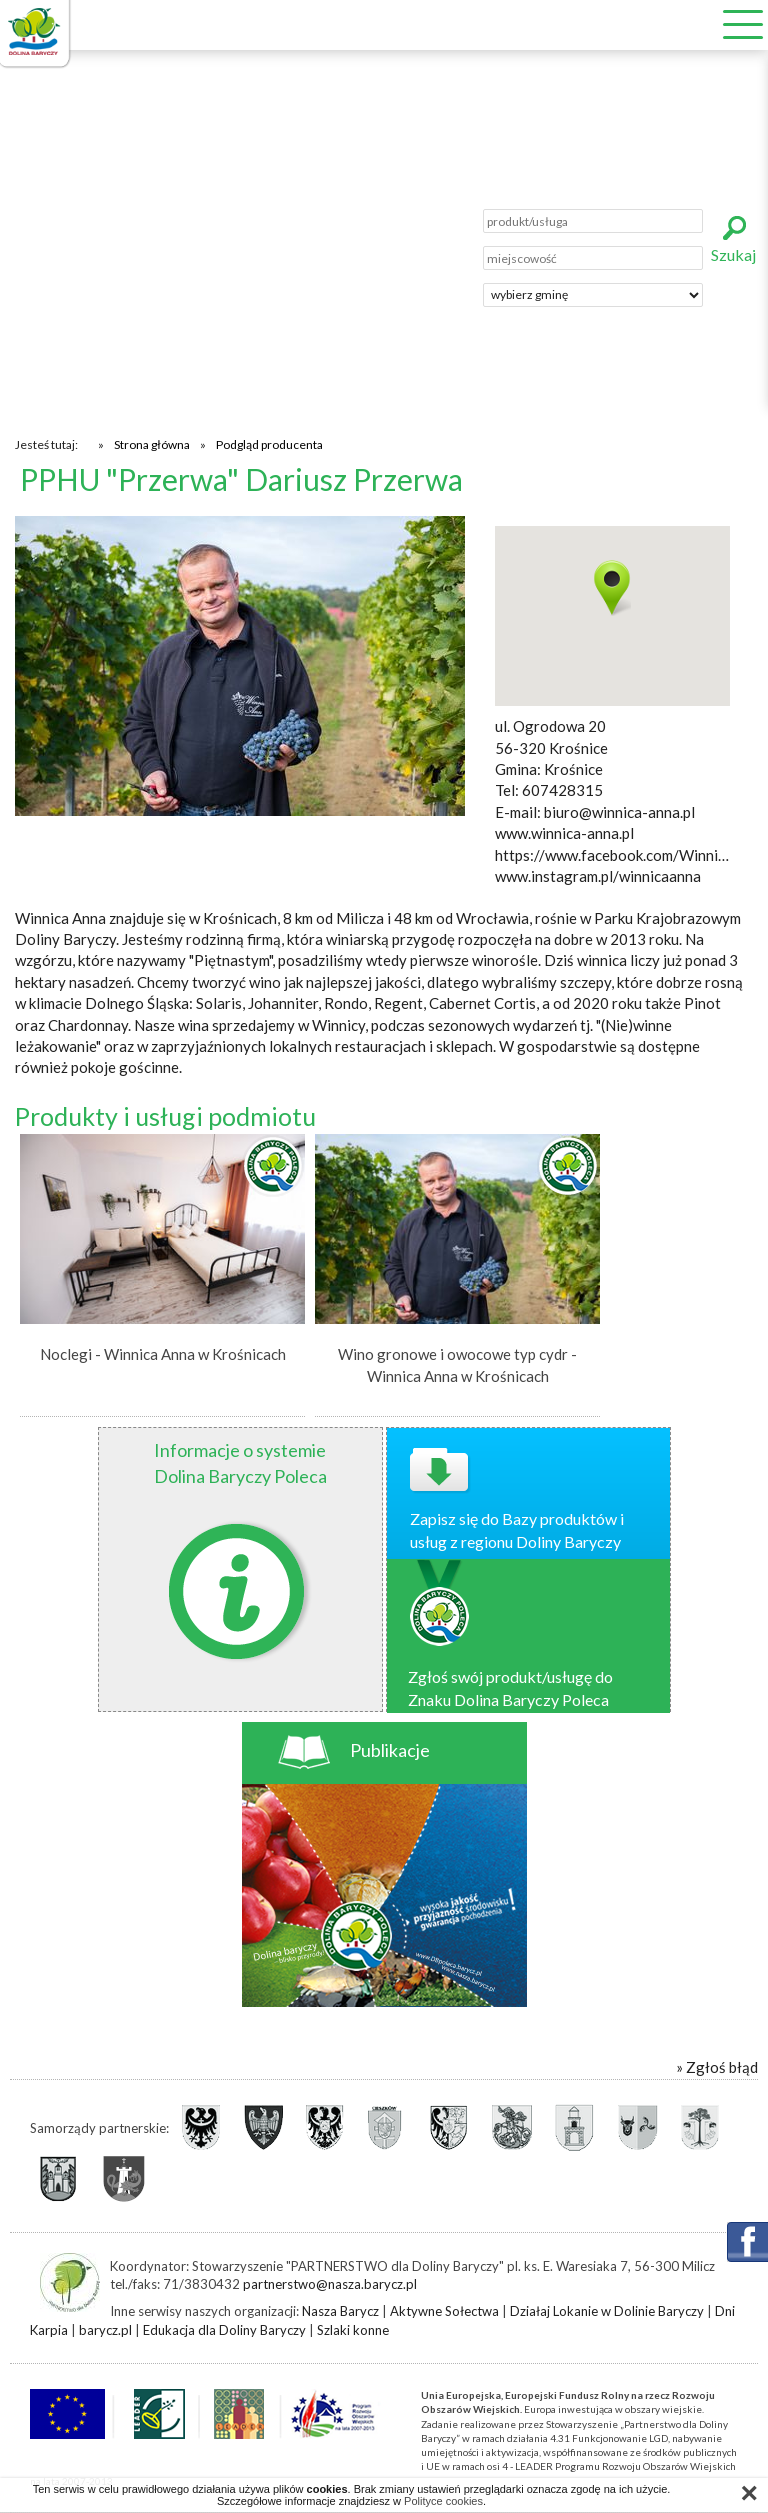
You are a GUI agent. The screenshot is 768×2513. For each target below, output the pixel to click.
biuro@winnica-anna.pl (619, 812)
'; (593, 295)
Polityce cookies (443, 2501)
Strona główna (152, 444)
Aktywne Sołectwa (444, 2311)
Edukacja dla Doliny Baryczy (224, 2330)
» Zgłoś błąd (717, 2067)
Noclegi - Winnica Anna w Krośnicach (163, 1354)
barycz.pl (105, 2330)
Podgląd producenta (269, 444)
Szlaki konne (353, 2330)
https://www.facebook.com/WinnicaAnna (612, 855)
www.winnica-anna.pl (564, 833)
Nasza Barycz (340, 2311)
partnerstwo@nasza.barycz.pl (330, 2284)
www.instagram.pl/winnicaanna (598, 876)
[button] (612, 588)
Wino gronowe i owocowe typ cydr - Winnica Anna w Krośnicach (457, 1364)
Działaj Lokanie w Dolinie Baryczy (607, 2311)
